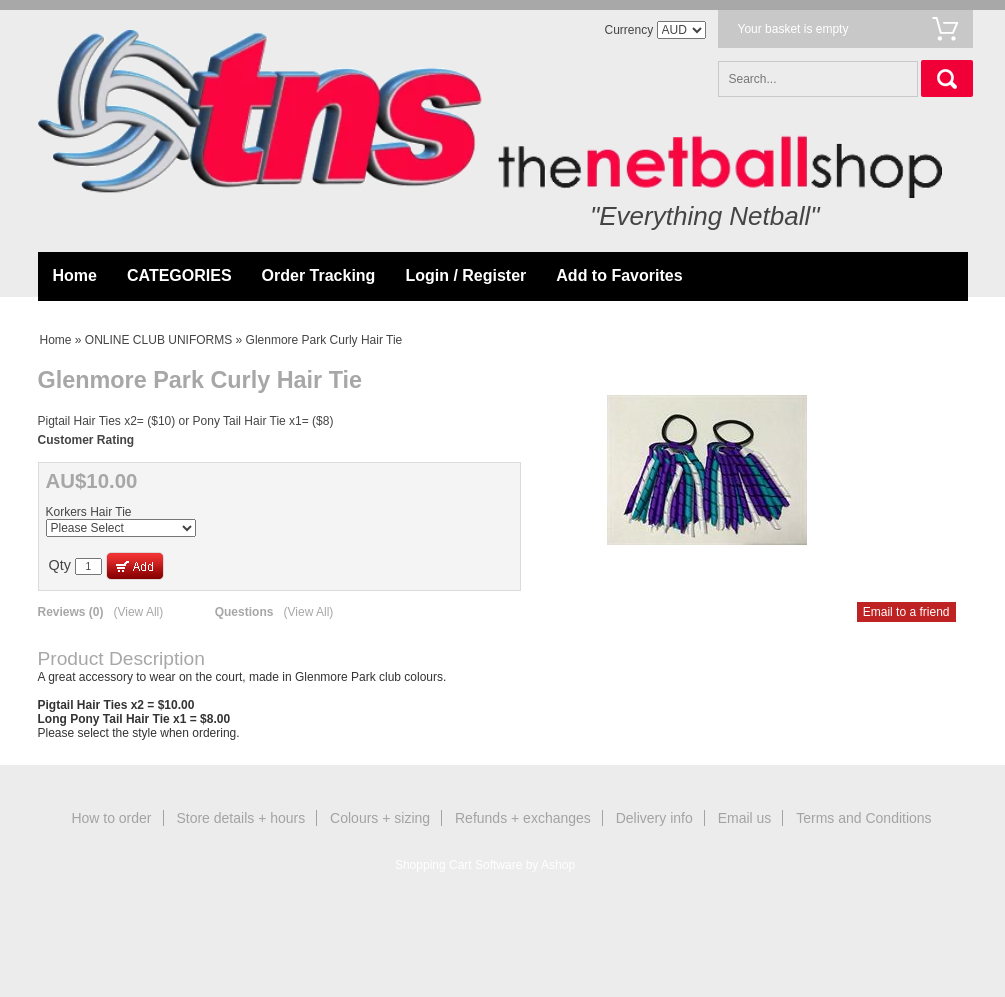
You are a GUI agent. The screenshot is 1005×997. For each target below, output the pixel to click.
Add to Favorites (619, 275)
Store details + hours (240, 818)
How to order (111, 818)
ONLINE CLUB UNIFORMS (158, 340)
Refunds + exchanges (523, 818)
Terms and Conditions (863, 818)
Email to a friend (906, 612)
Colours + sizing (380, 818)
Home (75, 275)
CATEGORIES (179, 275)
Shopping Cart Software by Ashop (485, 865)
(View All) (138, 612)
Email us (745, 818)
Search (947, 78)
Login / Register (465, 275)
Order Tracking (319, 275)
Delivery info (654, 818)
